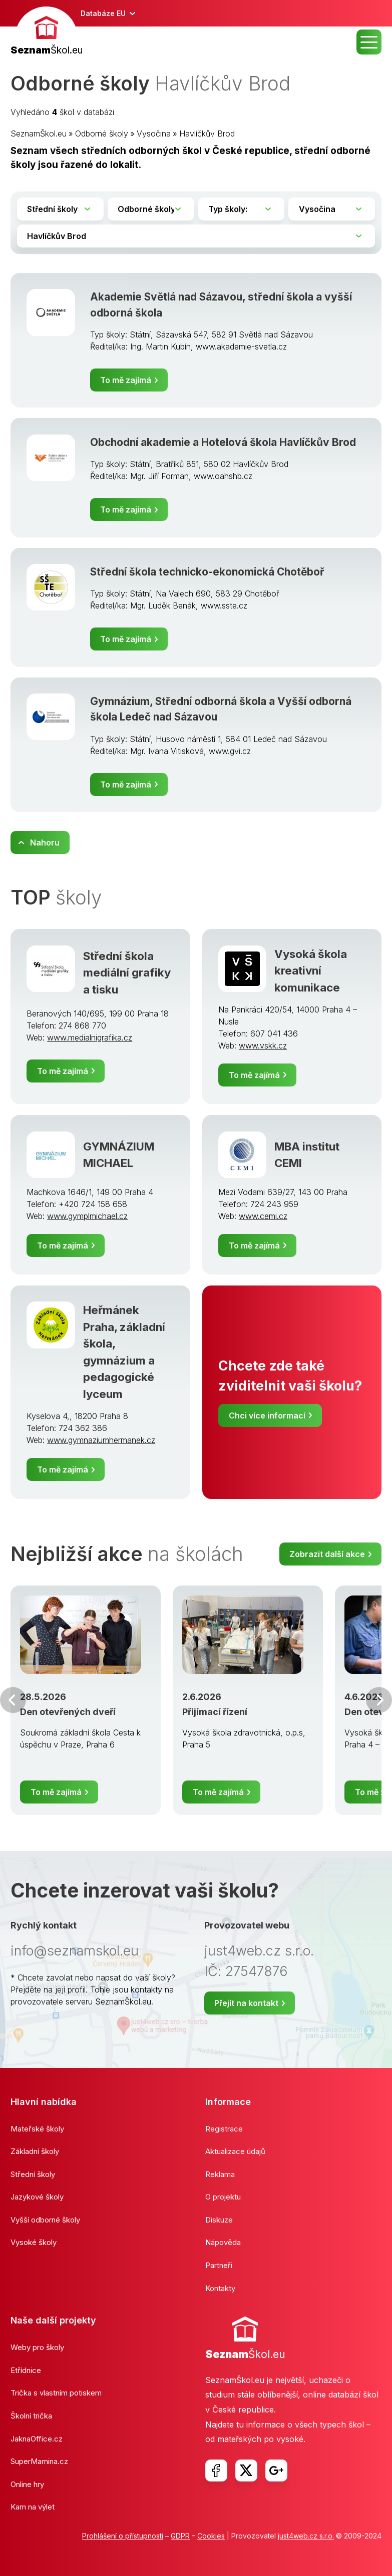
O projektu (223, 2197)
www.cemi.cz (263, 1216)
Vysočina (154, 133)
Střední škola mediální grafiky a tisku (127, 972)
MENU (368, 42)
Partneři (218, 2265)
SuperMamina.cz (39, 2461)
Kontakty (220, 2288)
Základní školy (35, 2151)
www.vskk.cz (263, 1045)
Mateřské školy (37, 2129)
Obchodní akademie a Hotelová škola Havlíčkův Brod (223, 442)
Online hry (27, 2484)
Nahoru (45, 843)
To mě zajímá (125, 380)
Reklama (220, 2174)
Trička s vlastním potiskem (56, 2393)
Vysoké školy (34, 2242)
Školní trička (31, 2415)
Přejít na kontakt (246, 2003)
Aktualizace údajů (235, 2151)
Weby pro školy (37, 2347)
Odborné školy (101, 133)
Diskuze (219, 2219)
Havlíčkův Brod (207, 133)
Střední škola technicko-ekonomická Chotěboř (207, 572)
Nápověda (223, 2242)
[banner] (47, 32)
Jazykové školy (37, 2197)
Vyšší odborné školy (45, 2219)
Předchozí (13, 1700)
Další (379, 1700)
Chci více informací (267, 1415)
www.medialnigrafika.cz (89, 1037)
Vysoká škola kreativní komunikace (310, 970)
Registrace (224, 2129)
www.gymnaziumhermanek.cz (101, 1440)
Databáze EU (103, 13)
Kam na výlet (33, 2507)
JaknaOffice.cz (37, 2439)
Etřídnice (26, 2370)
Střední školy (33, 2174)
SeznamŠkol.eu (39, 133)
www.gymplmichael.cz (87, 1216)
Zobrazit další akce (327, 1554)
